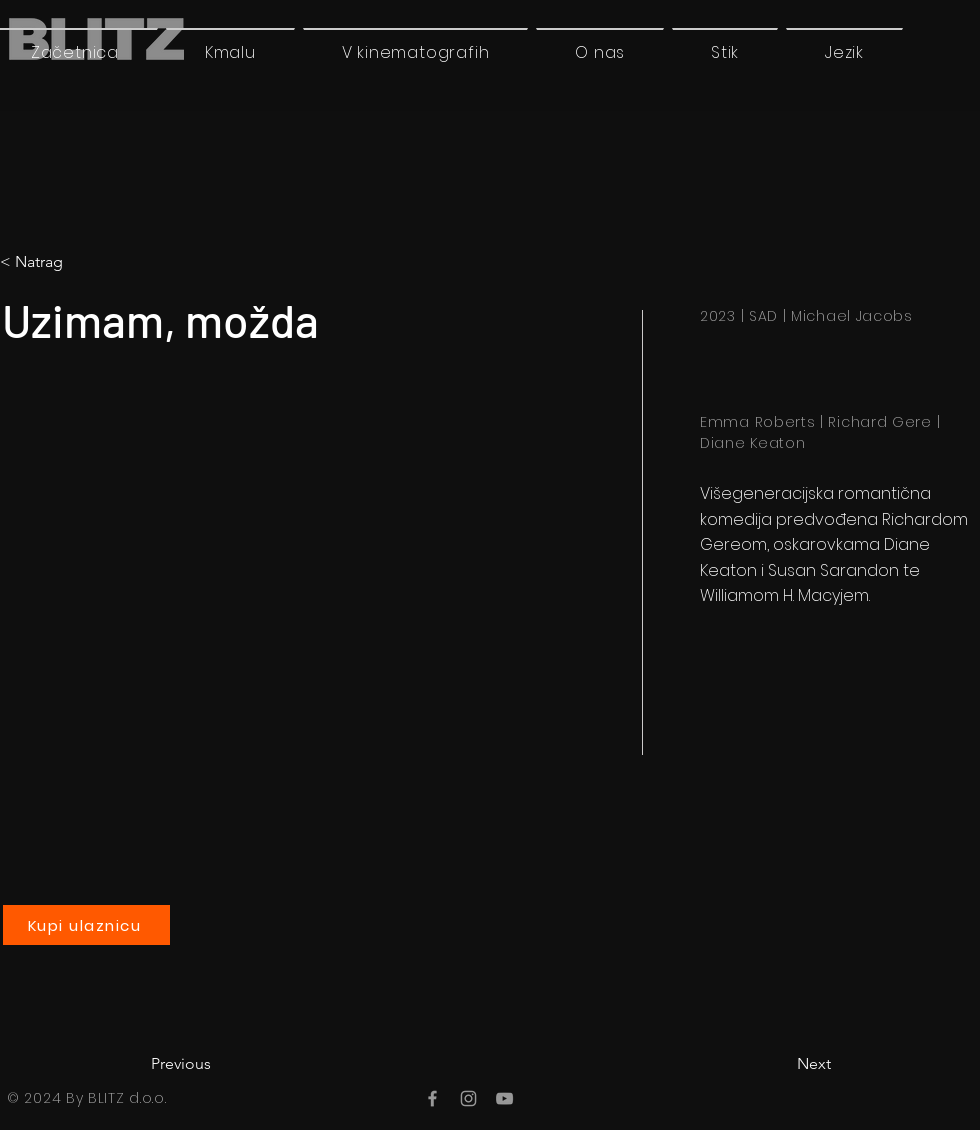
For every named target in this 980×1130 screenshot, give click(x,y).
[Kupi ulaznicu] (86, 925)
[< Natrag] (83, 262)
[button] (844, 52)
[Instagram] (468, 1098)
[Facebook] (432, 1098)
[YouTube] (504, 1098)
